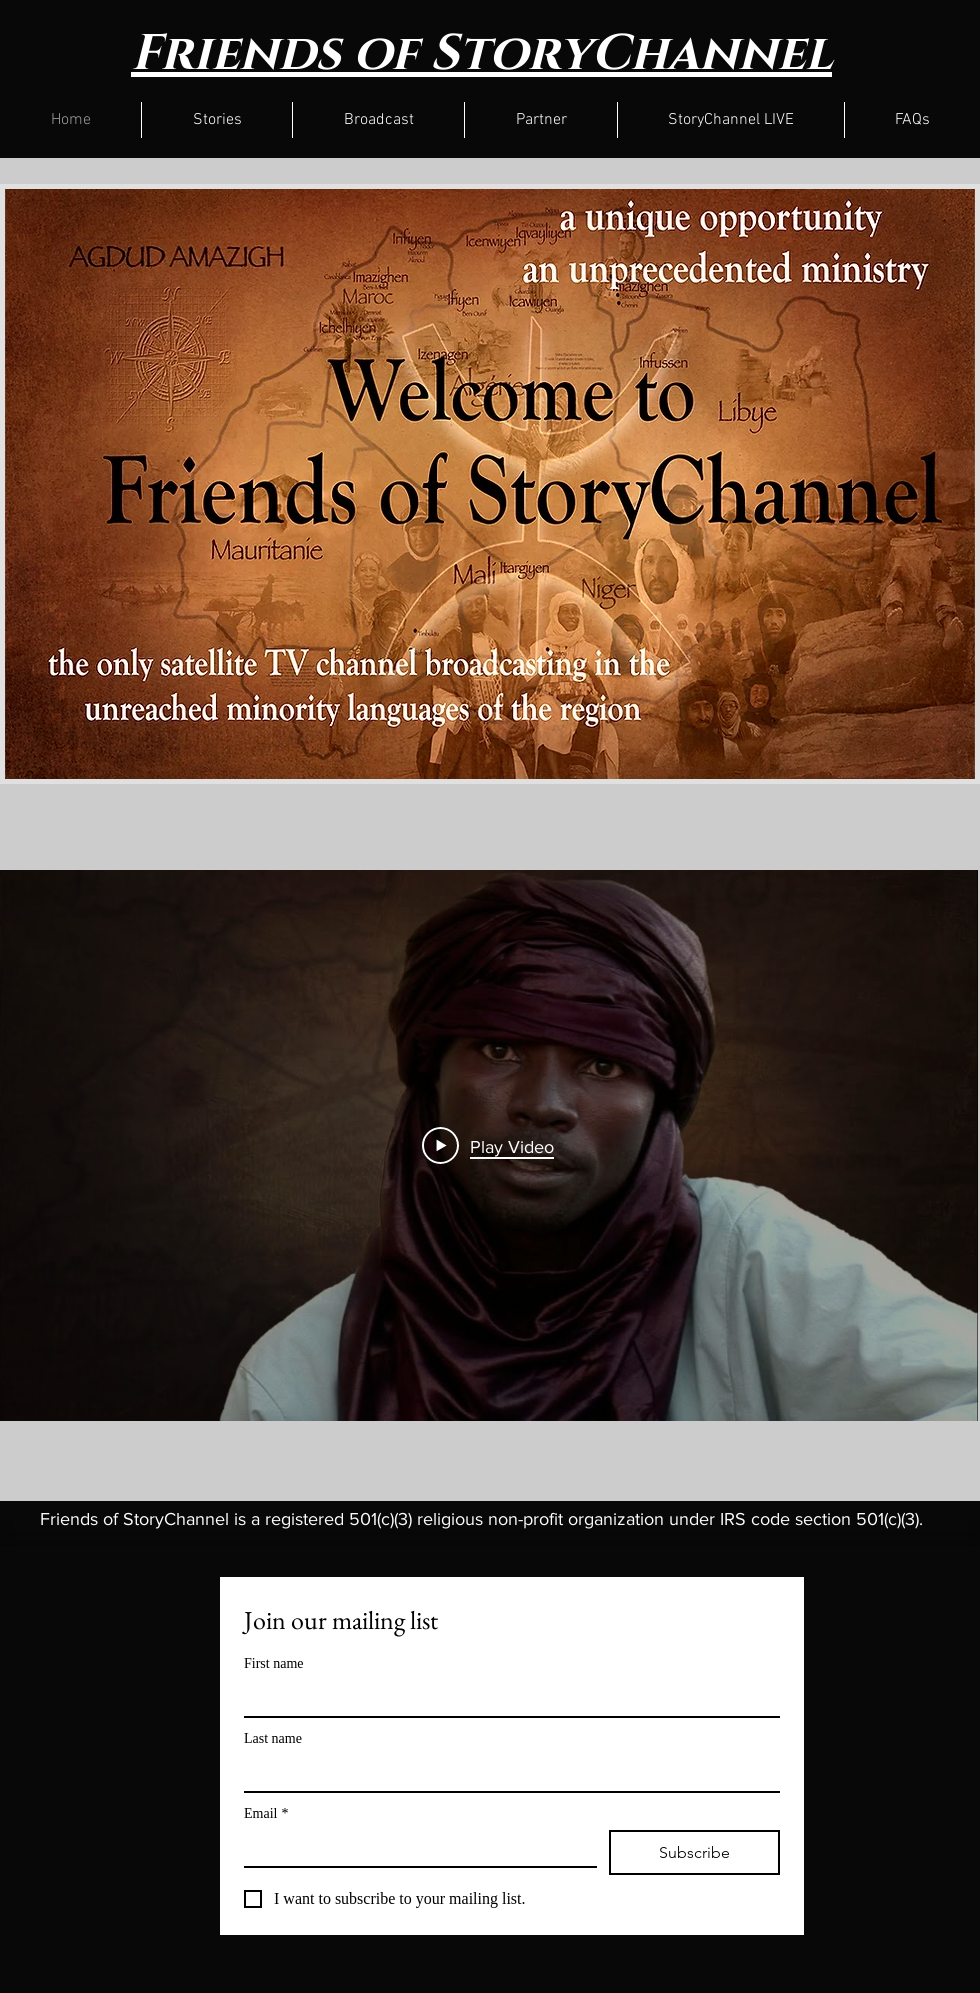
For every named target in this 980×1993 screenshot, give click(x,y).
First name (274, 1663)
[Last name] (506, 1773)
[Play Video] (488, 1146)
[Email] (414, 1848)
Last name (273, 1738)
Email (266, 1813)
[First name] (506, 1698)
